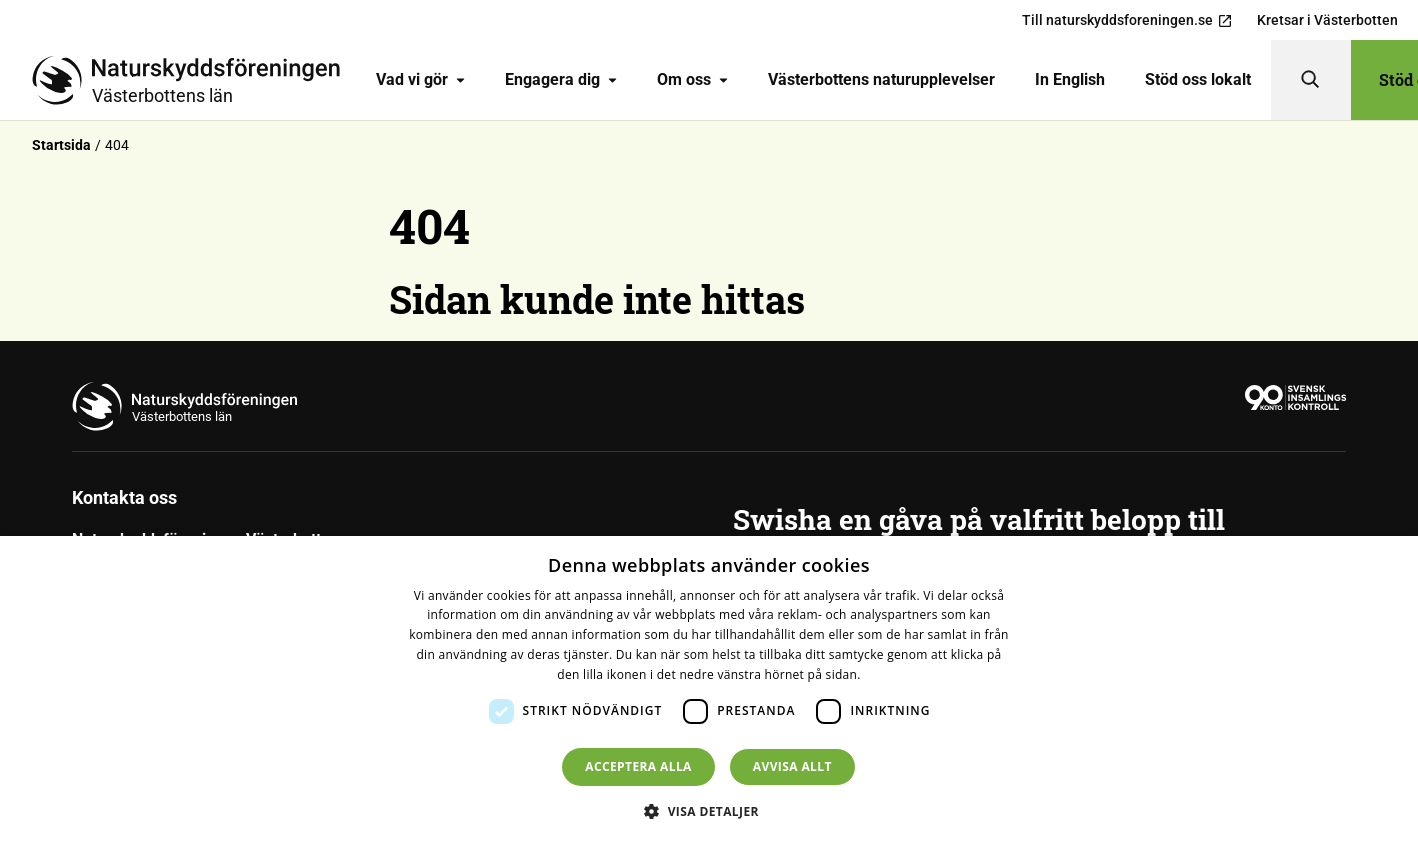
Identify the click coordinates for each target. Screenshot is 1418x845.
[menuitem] (420, 80)
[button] (709, 811)
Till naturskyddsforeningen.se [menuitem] (1127, 20)
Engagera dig (561, 79)
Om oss (692, 79)
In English (1070, 79)
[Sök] (1311, 80)
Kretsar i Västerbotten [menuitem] (1327, 20)
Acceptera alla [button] (638, 766)
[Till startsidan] (194, 80)
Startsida (61, 145)
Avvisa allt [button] (792, 766)
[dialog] (709, 690)
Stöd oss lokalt (1198, 79)
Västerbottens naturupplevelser (881, 79)
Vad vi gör (420, 79)
